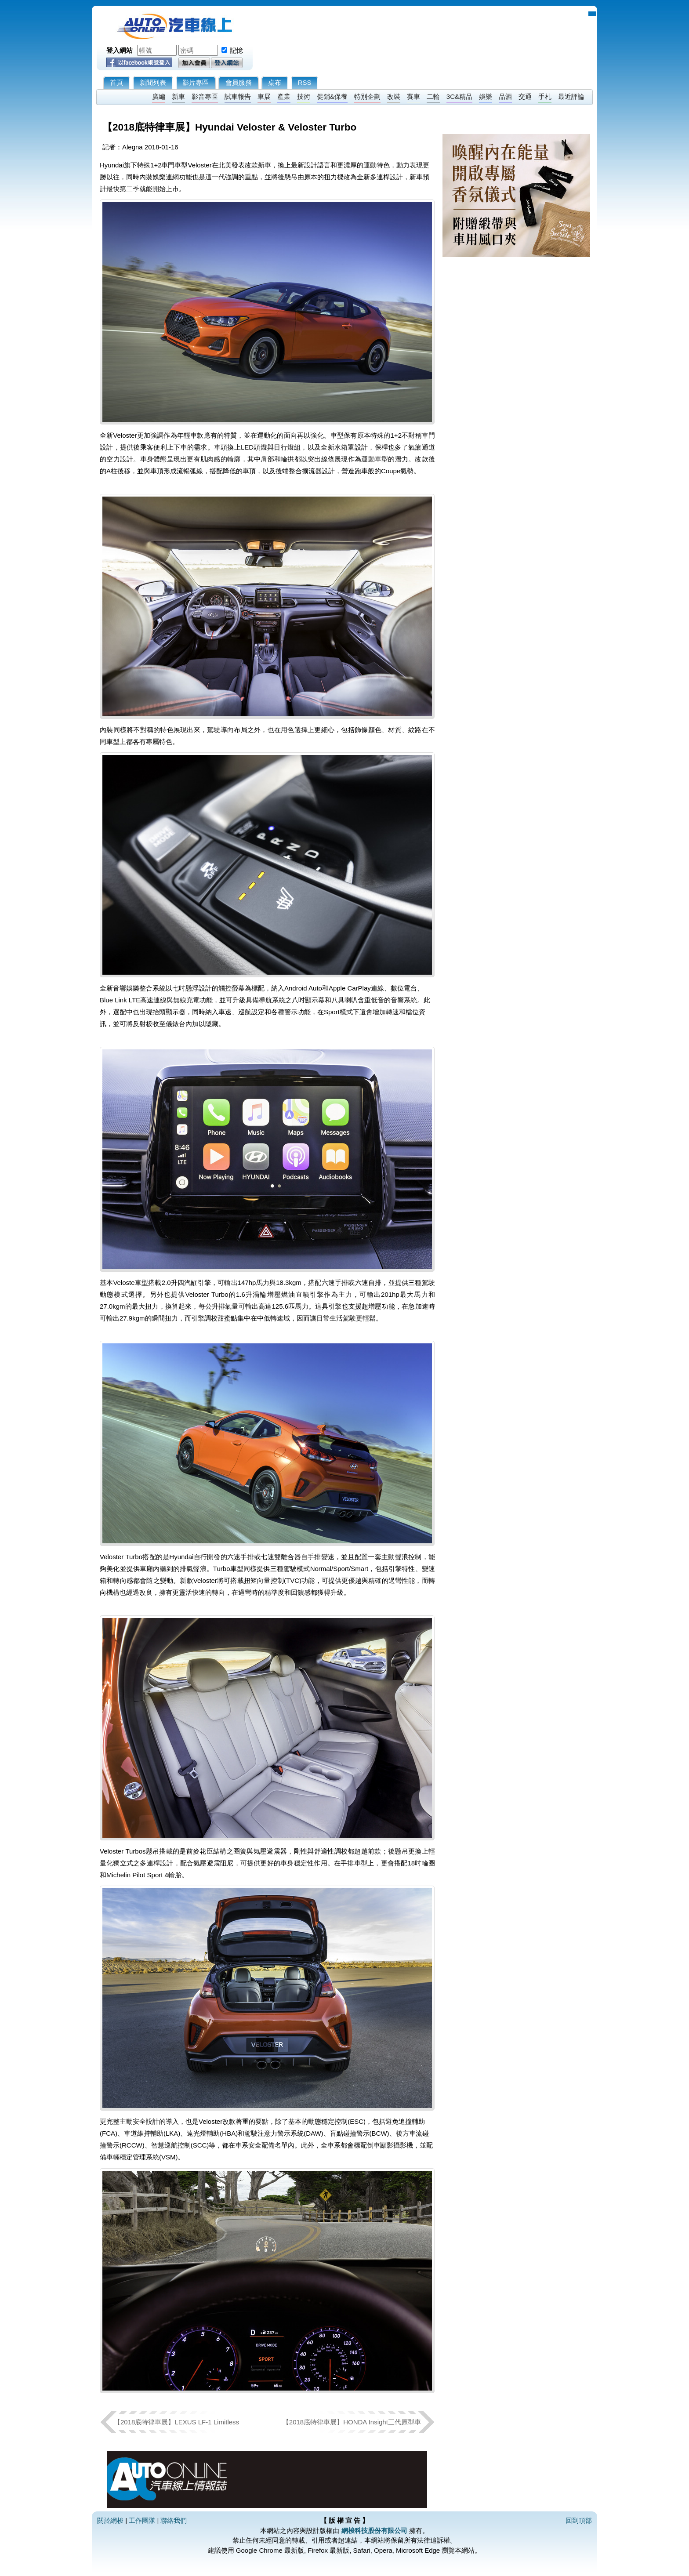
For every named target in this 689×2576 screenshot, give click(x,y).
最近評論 (571, 96)
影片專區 (195, 82)
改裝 (393, 96)
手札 (544, 96)
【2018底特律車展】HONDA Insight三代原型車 (352, 2422)
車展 (264, 96)
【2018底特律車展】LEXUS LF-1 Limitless (176, 2422)
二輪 (433, 96)
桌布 (274, 82)
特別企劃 (367, 96)
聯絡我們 (173, 2520)
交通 (525, 96)
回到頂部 (579, 2520)
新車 (178, 96)
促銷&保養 (332, 96)
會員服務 (238, 82)
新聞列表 (153, 82)
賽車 (413, 96)
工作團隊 (142, 2520)
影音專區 (205, 96)
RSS (305, 82)
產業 (283, 96)
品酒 (505, 96)
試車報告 (238, 96)
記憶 (236, 50)
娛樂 (485, 96)
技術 (303, 96)
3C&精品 (459, 96)
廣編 (158, 96)
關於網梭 (110, 2520)
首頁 (116, 82)
